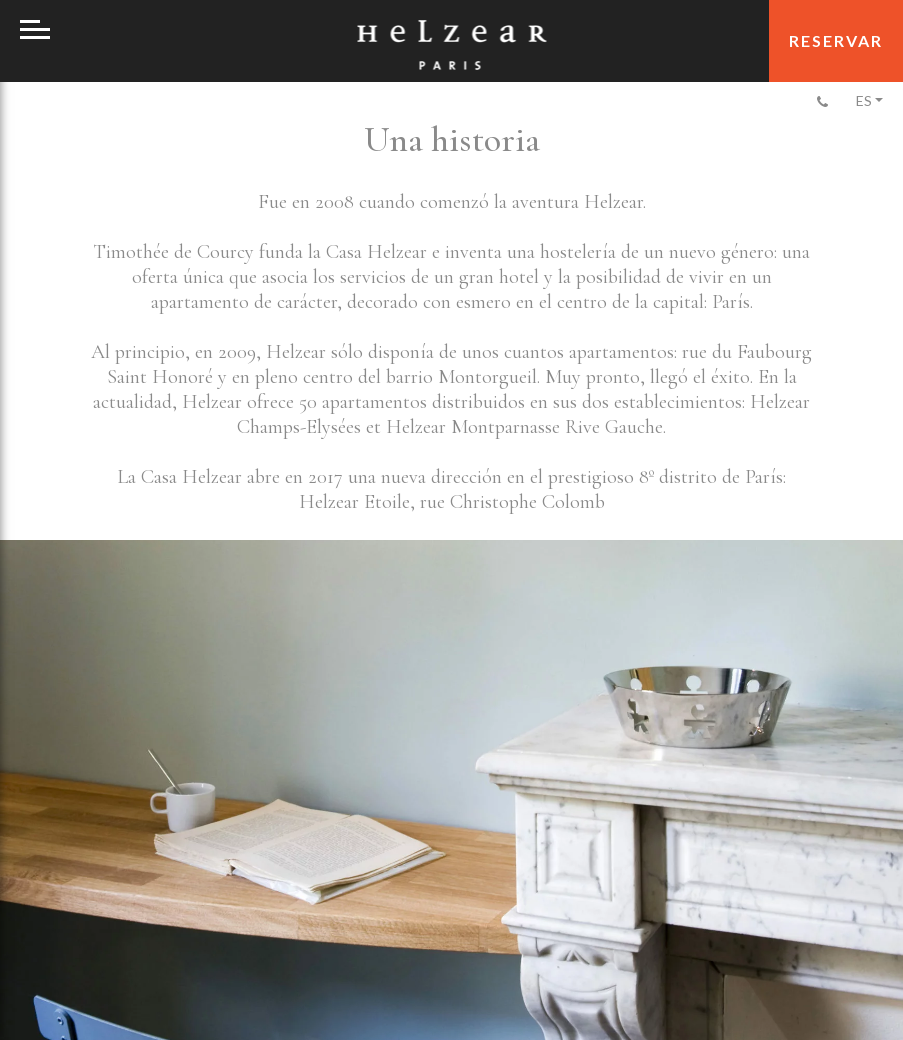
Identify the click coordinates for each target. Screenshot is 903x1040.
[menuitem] (868, 100)
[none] (868, 100)
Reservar (836, 40)
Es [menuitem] (864, 100)
